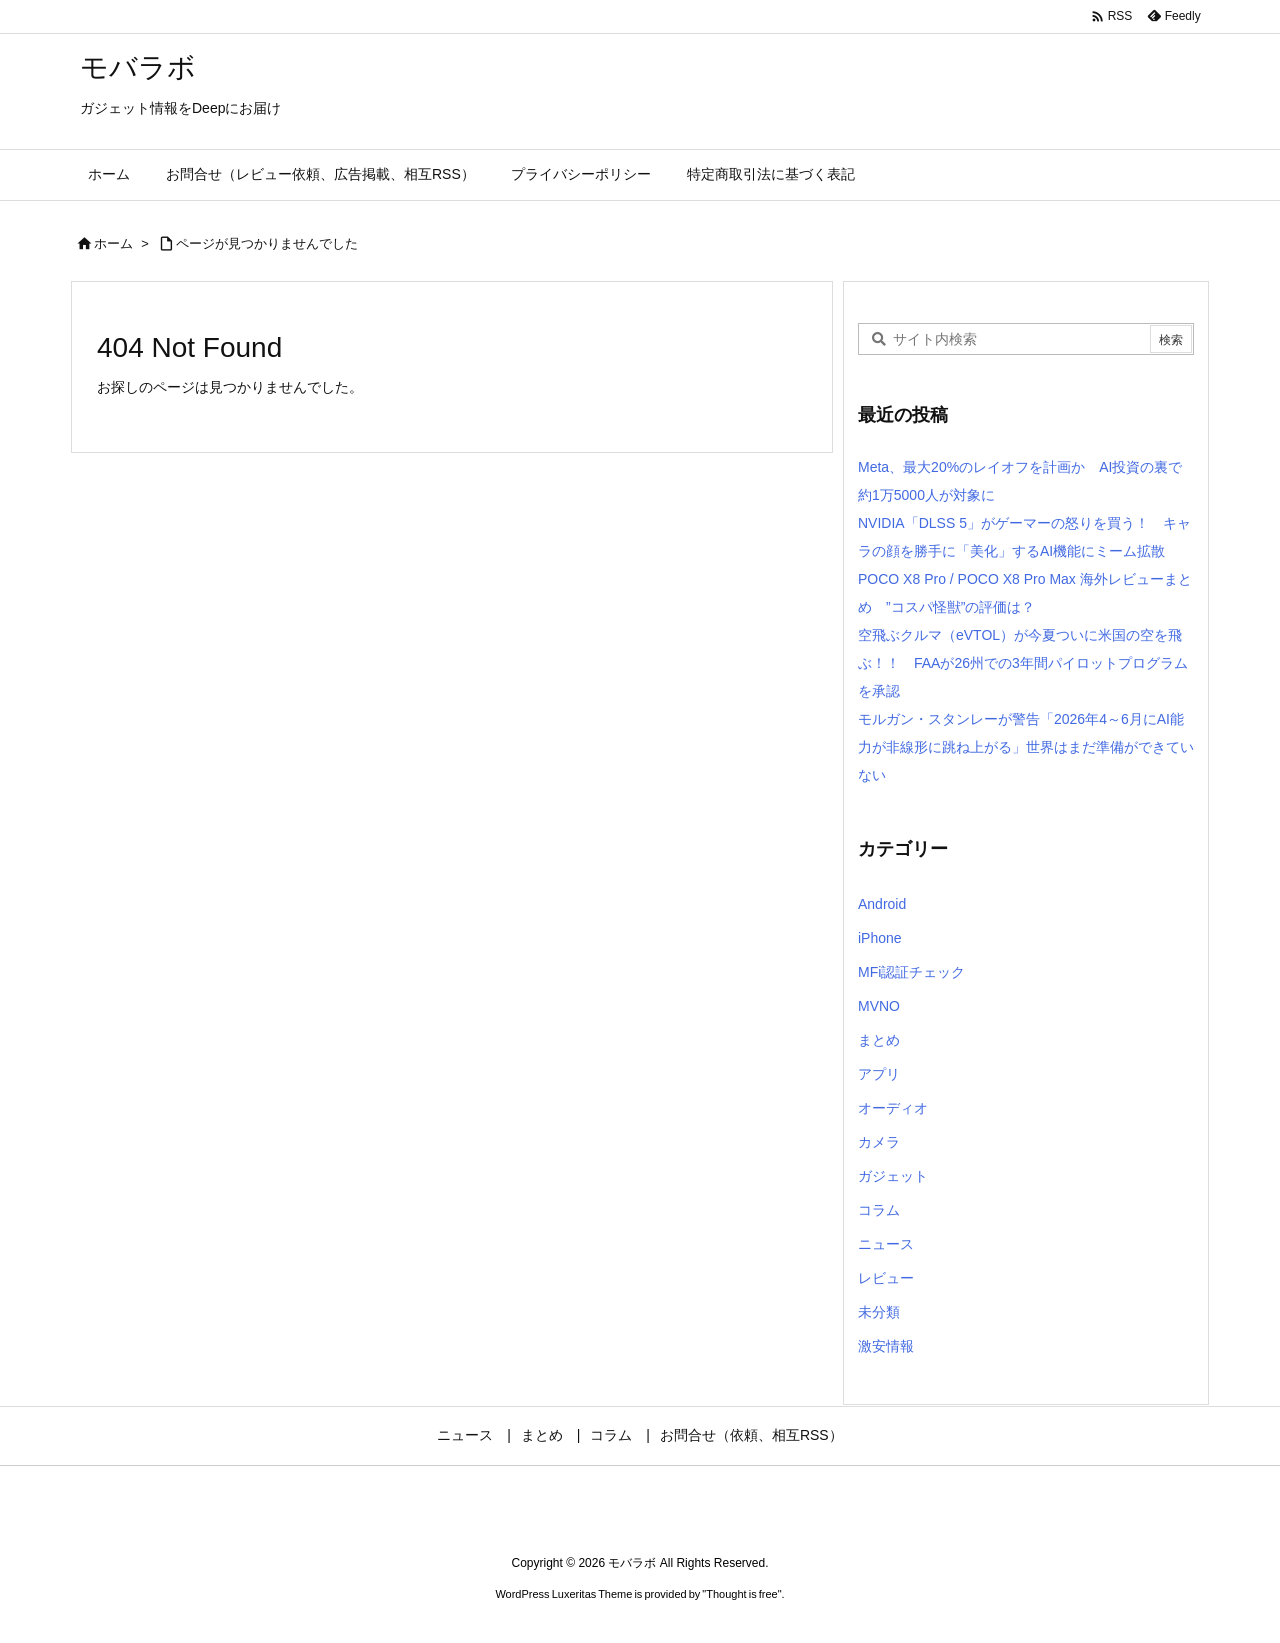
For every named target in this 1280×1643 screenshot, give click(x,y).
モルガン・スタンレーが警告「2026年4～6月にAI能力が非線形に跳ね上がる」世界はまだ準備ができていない (1026, 747)
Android (882, 904)
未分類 (879, 1312)
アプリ (879, 1074)
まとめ (879, 1040)
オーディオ (893, 1108)
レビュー (886, 1278)
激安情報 (886, 1346)
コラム (879, 1210)
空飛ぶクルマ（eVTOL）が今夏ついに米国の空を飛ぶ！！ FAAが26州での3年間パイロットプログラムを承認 (1023, 663)
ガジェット (893, 1176)
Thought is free (741, 1594)
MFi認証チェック (911, 972)
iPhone (880, 938)
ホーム (113, 243)
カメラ (879, 1142)
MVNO (879, 1006)
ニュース (886, 1244)
